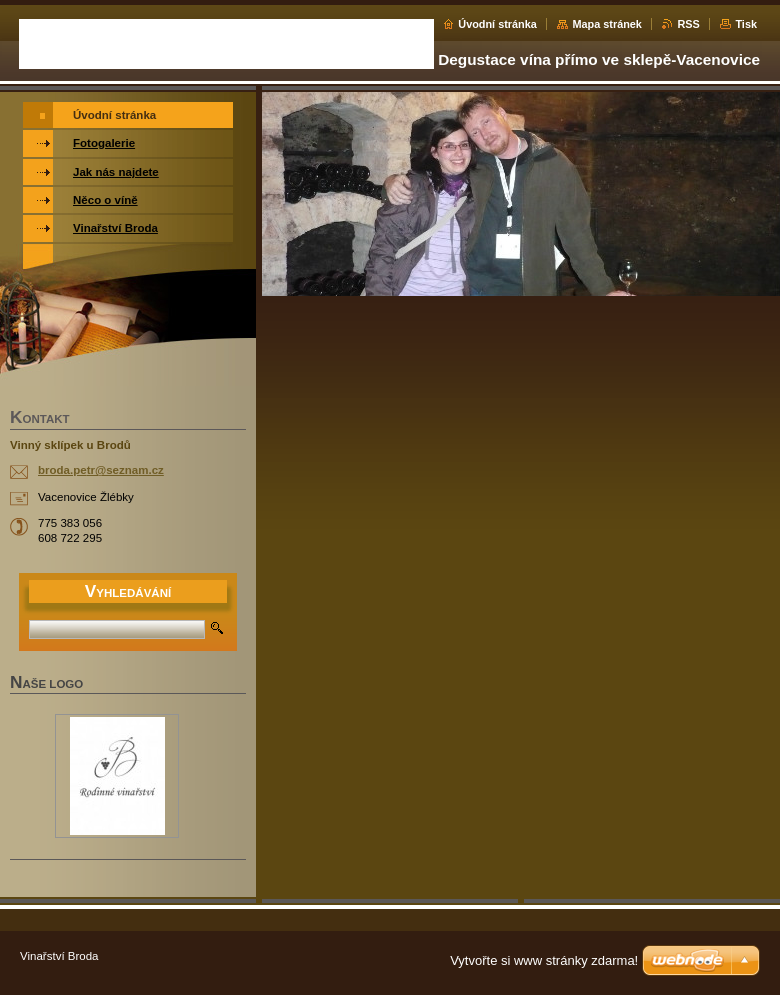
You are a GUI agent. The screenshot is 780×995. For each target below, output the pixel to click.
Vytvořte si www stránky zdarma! (544, 960)
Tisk (746, 24)
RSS (688, 24)
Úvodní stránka (497, 24)
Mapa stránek (607, 24)
